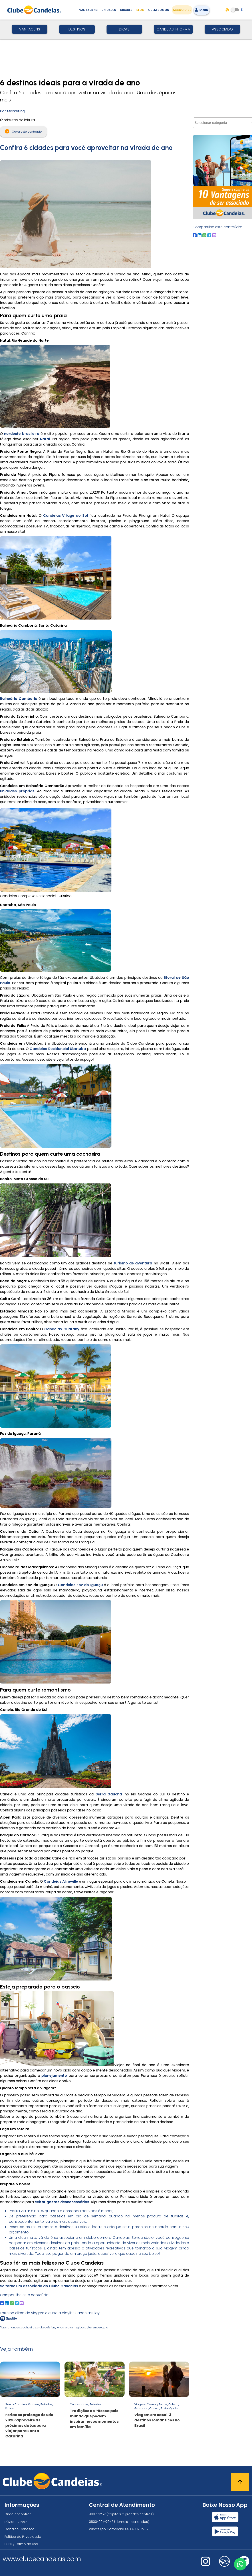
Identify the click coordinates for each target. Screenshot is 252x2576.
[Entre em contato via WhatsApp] (240, 2564)
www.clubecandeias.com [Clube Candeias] (42, 2558)
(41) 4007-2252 (136, 2529)
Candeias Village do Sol (65, 515)
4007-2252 (97, 2514)
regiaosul (81, 2327)
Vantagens (29, 29)
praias (69, 2327)
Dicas (124, 29)
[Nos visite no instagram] (205, 2564)
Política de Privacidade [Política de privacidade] (22, 2536)
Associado (222, 29)
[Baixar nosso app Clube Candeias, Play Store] (225, 2531)
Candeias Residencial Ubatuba (58, 1048)
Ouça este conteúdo (23, 131)
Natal (45, 439)
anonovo (14, 2327)
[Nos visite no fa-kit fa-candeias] (224, 2566)
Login (201, 10)
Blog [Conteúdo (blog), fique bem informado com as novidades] (140, 10)
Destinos (77, 29)
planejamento (54, 2075)
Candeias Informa (173, 29)
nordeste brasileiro (21, 433)
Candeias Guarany (61, 1329)
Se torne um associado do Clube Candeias (39, 2286)
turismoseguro (98, 2327)
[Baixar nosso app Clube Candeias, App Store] (225, 2517)
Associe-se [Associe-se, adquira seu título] (182, 10)
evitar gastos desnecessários (62, 2202)
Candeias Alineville (61, 1881)
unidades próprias (17, 791)
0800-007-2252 (101, 2521)
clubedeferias (46, 2327)
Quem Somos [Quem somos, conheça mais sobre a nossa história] (158, 10)
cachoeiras (28, 2327)
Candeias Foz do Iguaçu (80, 1584)
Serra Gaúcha (109, 1794)
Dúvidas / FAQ (15, 2521)
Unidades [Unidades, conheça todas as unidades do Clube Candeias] (108, 10)
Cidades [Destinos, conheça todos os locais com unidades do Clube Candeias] (126, 10)
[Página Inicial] (35, 10)
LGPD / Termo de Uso (21, 2544)
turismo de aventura (133, 1263)
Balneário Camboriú (18, 698)
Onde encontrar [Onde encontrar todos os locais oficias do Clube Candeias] (17, 2514)
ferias (60, 2327)
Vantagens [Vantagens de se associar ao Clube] (88, 10)
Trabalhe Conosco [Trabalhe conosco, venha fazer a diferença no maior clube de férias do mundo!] (19, 2529)
